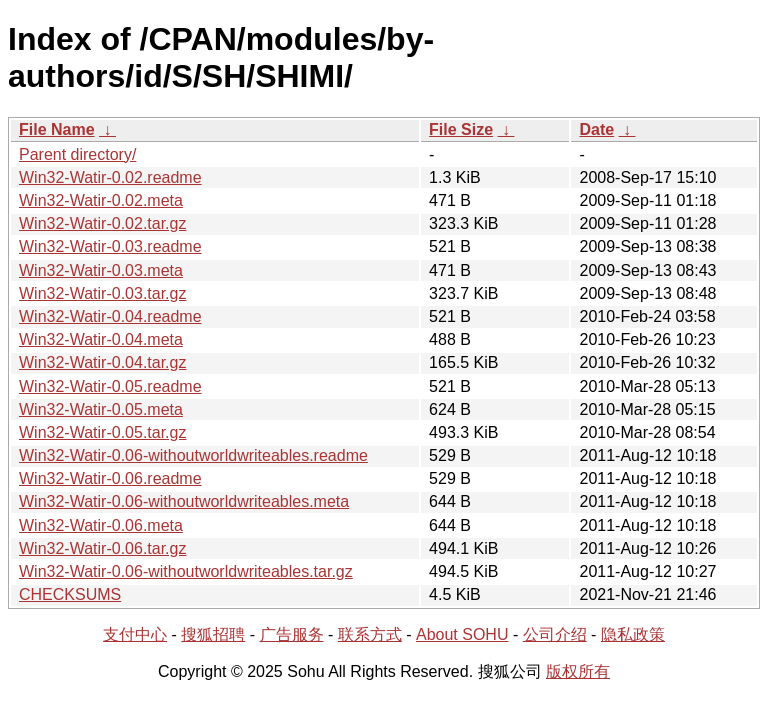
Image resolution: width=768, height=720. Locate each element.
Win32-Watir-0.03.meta (101, 270)
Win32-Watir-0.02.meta (101, 200)
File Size (461, 129)
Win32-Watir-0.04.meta (101, 339)
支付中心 (135, 634)
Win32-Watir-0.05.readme (110, 386)
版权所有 (578, 671)
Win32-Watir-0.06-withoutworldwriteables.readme (193, 455)
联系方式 (370, 634)
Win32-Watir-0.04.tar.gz (102, 362)
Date (596, 129)
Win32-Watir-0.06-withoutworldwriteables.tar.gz (186, 571)
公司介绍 (555, 634)
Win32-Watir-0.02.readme (110, 177)
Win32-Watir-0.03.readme (110, 246)
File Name (57, 129)
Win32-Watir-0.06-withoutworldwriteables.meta (184, 501)
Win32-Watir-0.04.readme (110, 316)
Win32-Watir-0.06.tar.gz (102, 548)
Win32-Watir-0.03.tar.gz (102, 293)
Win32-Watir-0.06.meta (101, 525)
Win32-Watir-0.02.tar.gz (102, 223)
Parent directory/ (77, 154)
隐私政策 (633, 634)
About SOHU (462, 634)
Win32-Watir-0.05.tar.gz (102, 432)
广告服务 (292, 634)
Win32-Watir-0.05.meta (101, 409)
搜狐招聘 (213, 634)
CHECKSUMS (70, 594)
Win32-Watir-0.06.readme (110, 478)
